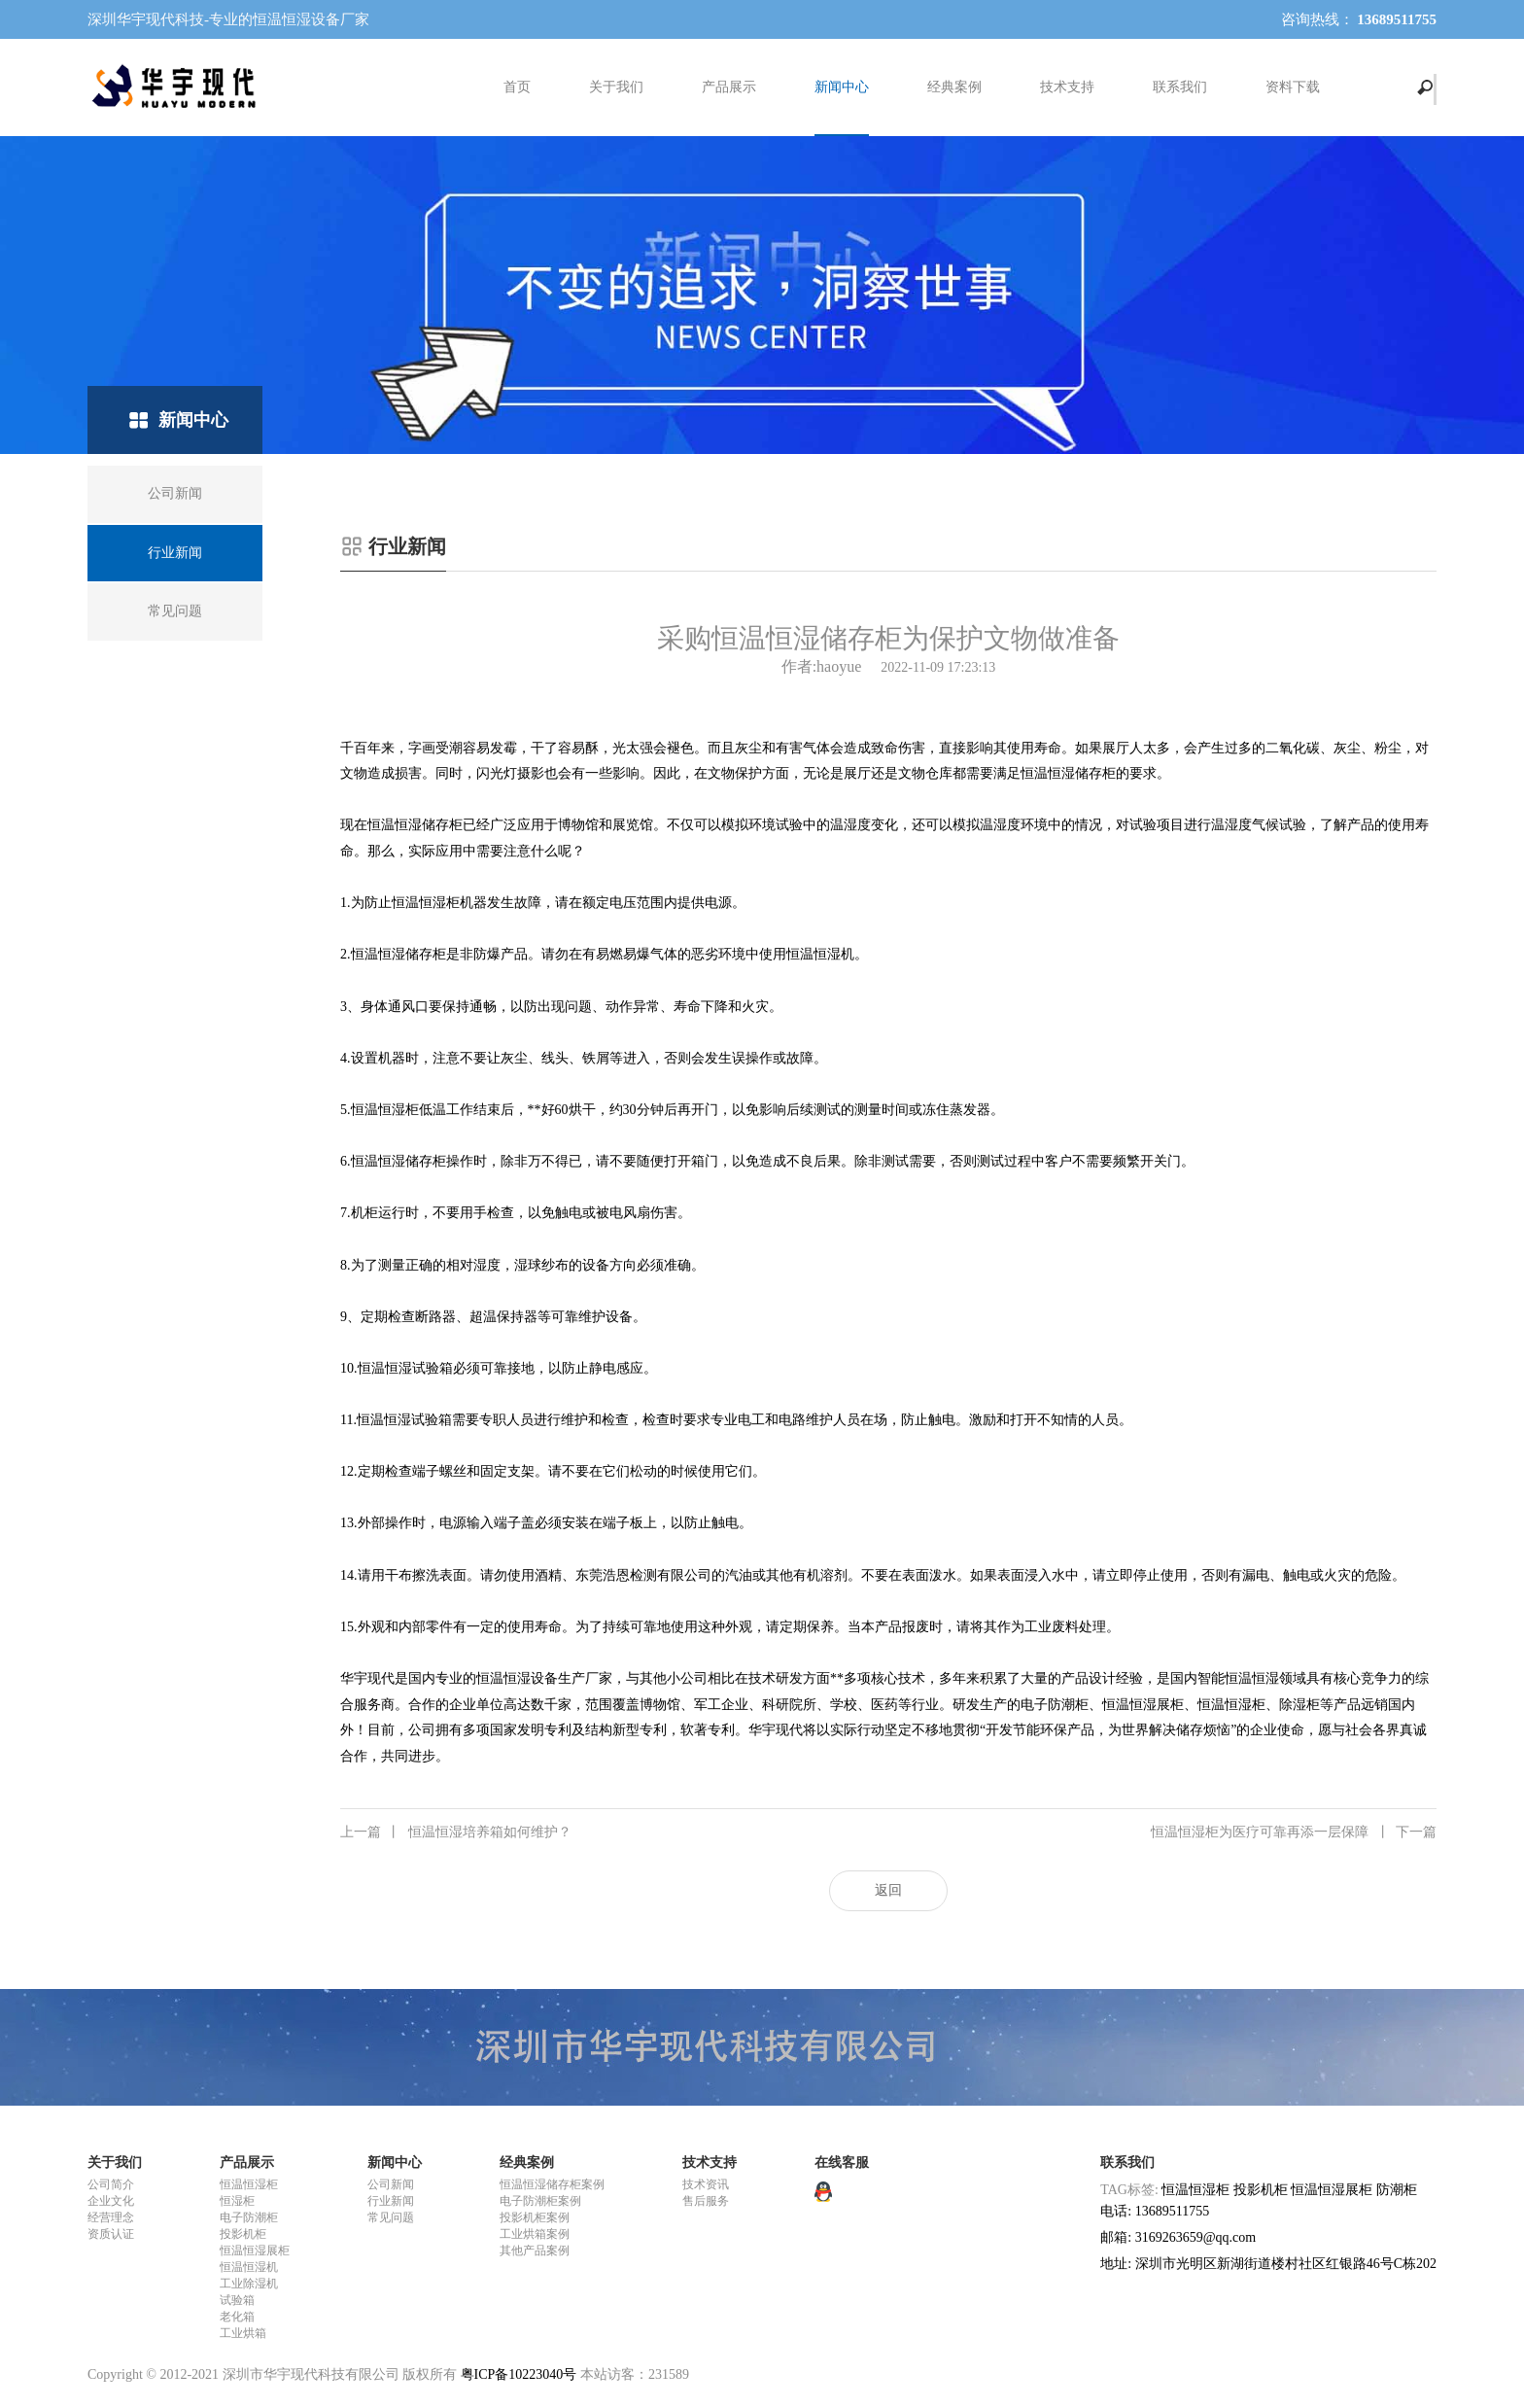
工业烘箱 (243, 2333)
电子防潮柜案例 (540, 2201)
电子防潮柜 (249, 2217)
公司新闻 (390, 2184)
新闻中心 (841, 87)
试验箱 (237, 2300)
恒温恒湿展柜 (255, 2250)
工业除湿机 (249, 2283)
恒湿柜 (237, 2201)
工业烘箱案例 (535, 2234)
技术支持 (1067, 87)
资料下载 (1292, 87)
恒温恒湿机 (249, 2267)
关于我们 (616, 87)
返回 (888, 1890)
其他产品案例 (535, 2250)
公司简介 (110, 2184)
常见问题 (390, 2217)
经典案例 (954, 87)
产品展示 (729, 87)
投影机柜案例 (535, 2217)
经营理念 (110, 2217)
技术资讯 (705, 2184)
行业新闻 (390, 2201)
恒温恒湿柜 (249, 2184)
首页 (517, 87)
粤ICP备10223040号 (519, 2374)
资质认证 (110, 2234)
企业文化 (110, 2201)
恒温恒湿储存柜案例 (552, 2184)
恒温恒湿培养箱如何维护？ (456, 1832)
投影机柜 (243, 2234)
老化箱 (237, 2316)
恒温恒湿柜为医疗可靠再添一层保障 (1294, 1832)
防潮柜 (1396, 2189)
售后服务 (705, 2201)
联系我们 (1180, 87)
